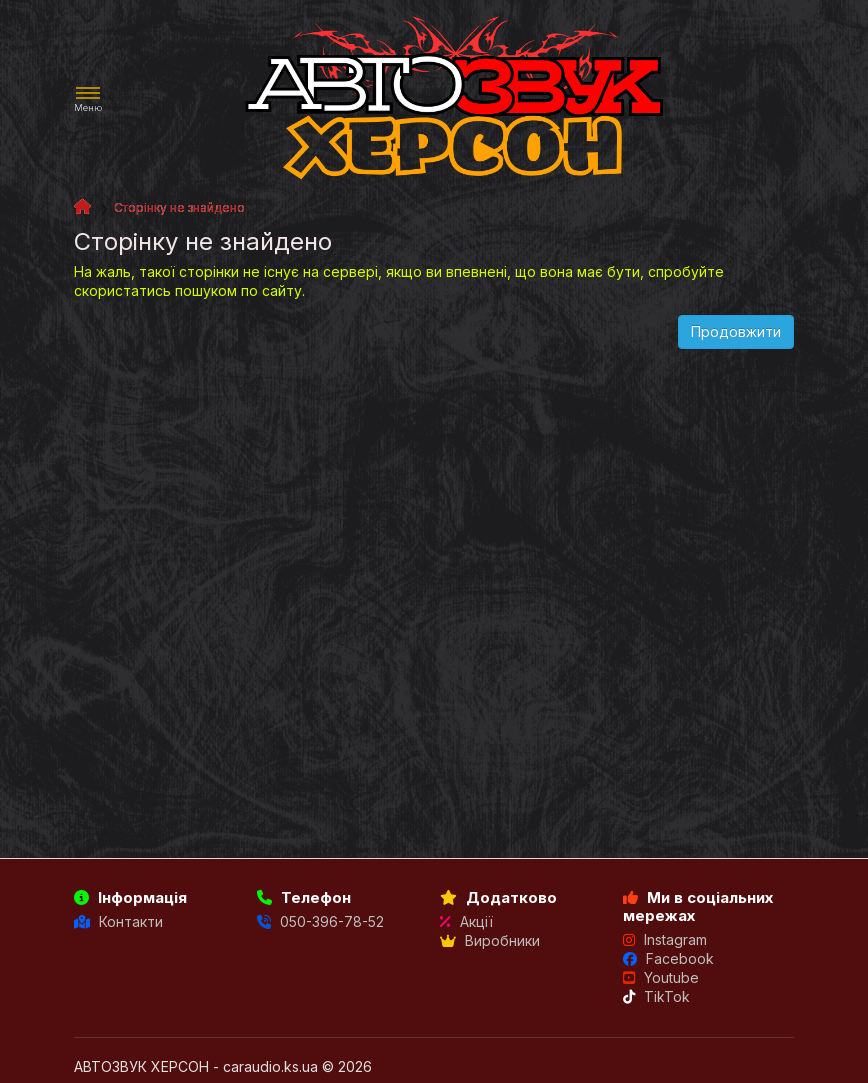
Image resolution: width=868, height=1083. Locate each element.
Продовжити (736, 331)
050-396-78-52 (320, 921)
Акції (466, 921)
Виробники (490, 940)
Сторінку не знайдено (179, 207)
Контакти (118, 921)
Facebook (668, 958)
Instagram (665, 939)
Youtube (661, 977)
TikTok (656, 996)
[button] (88, 99)
